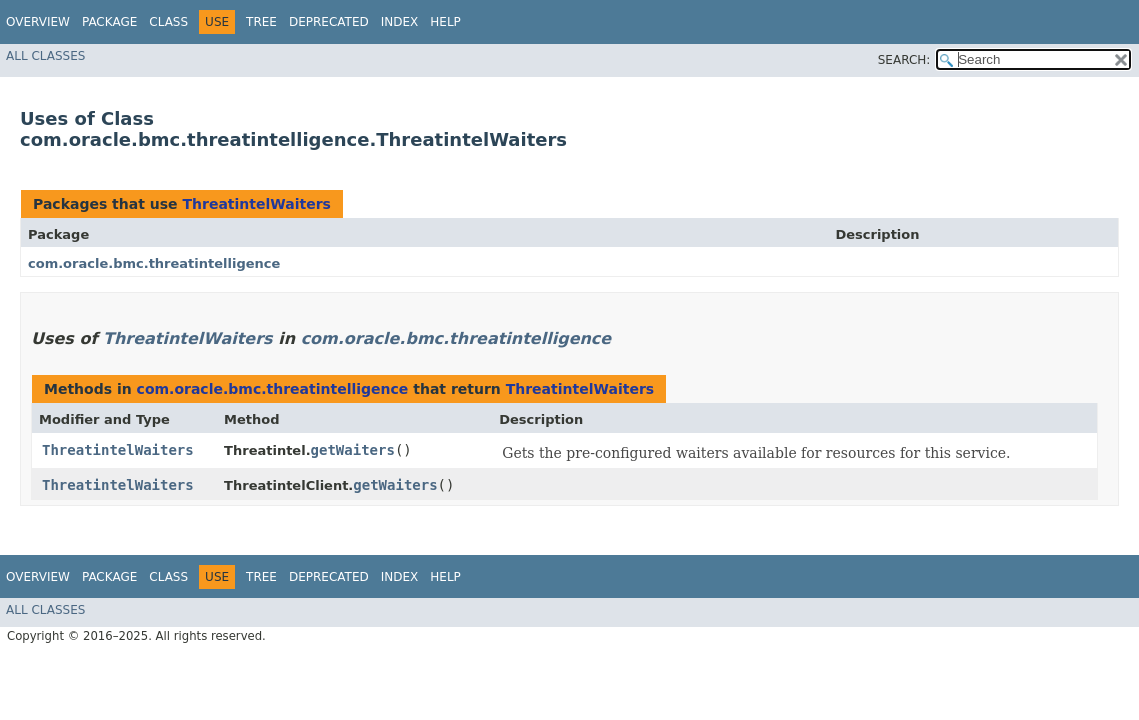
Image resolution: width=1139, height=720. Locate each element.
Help (445, 22)
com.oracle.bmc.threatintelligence (154, 263)
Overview (38, 22)
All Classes (45, 56)
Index (400, 22)
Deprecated (329, 22)
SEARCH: (904, 60)
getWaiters (353, 450)
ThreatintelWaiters (256, 204)
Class (168, 22)
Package (109, 22)
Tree (261, 22)
